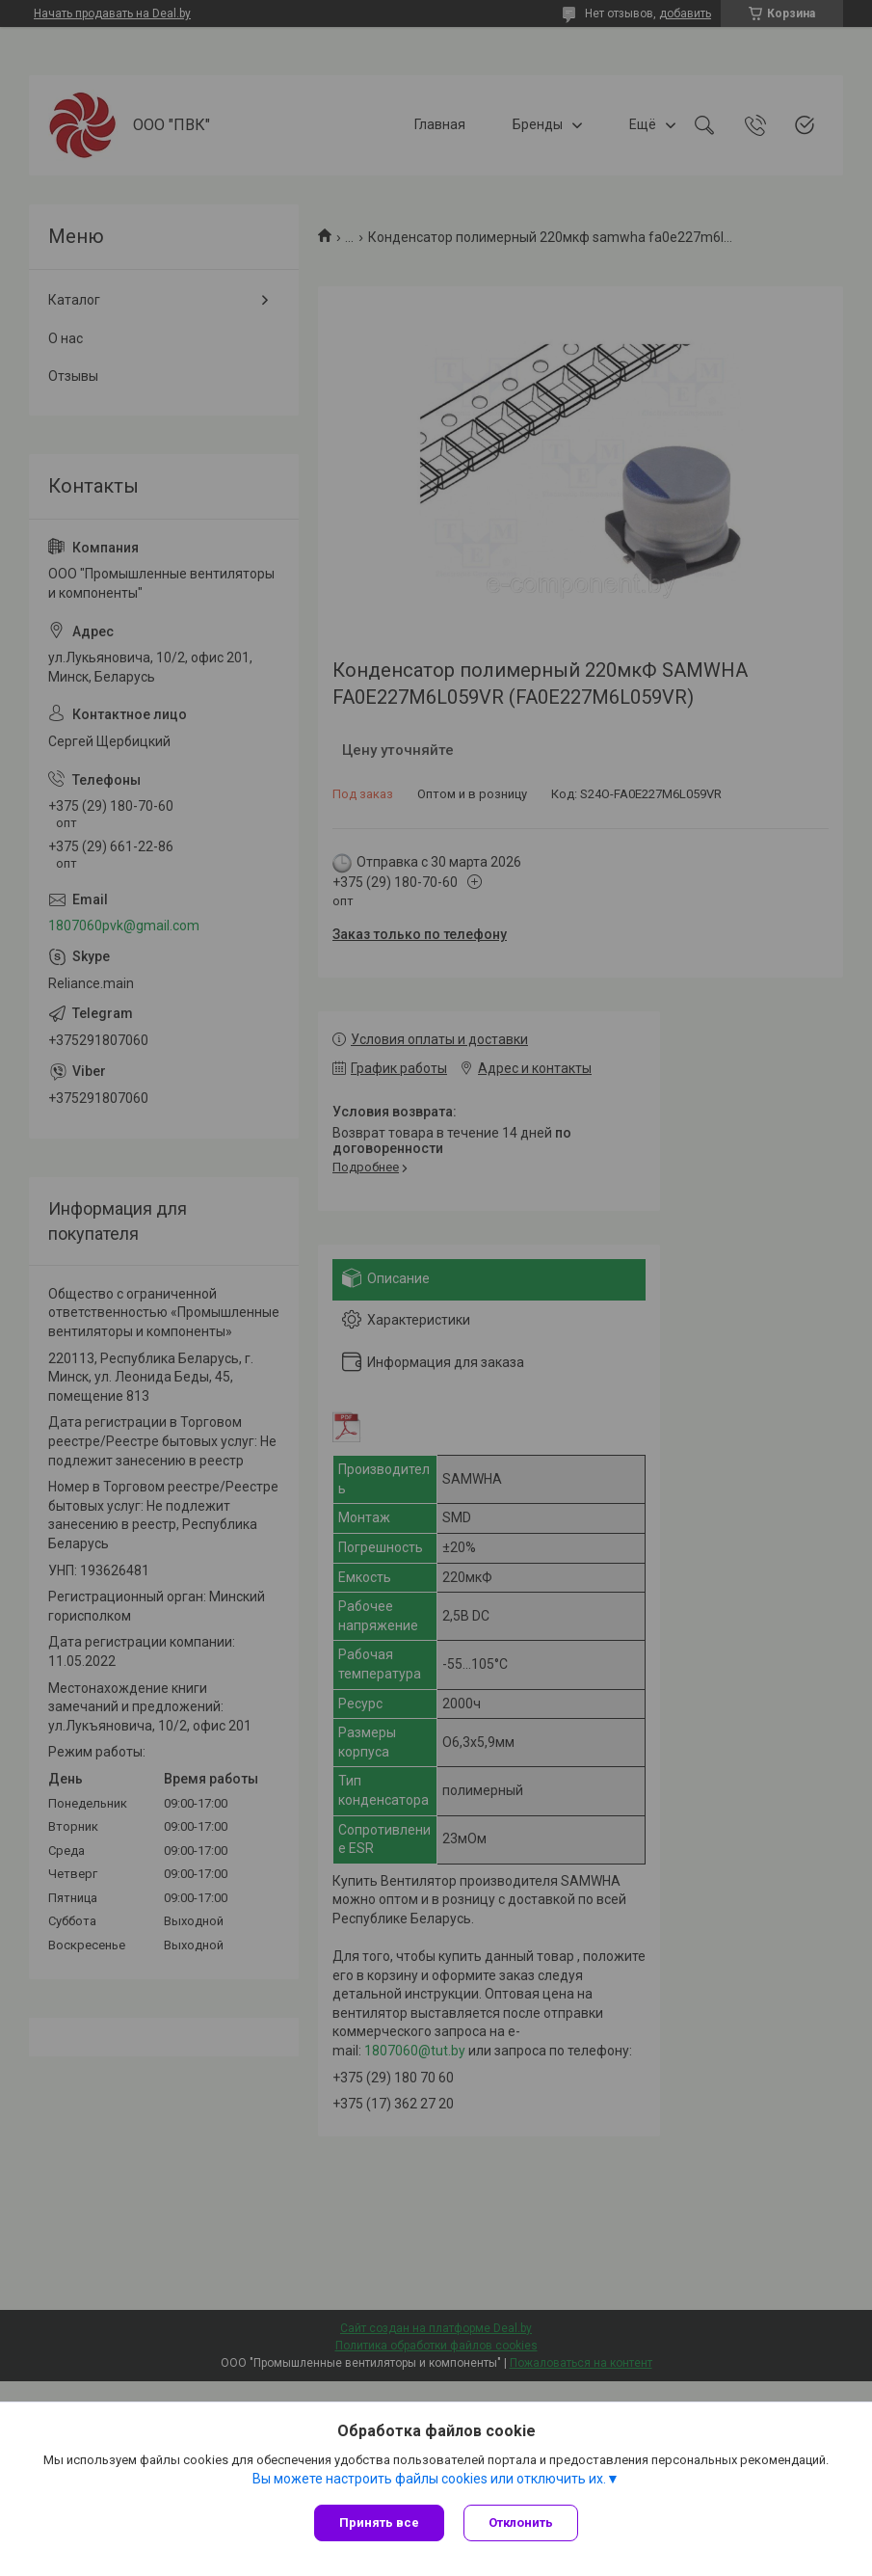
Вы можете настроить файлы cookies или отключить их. (429, 2478)
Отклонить (521, 2522)
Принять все (379, 2522)
